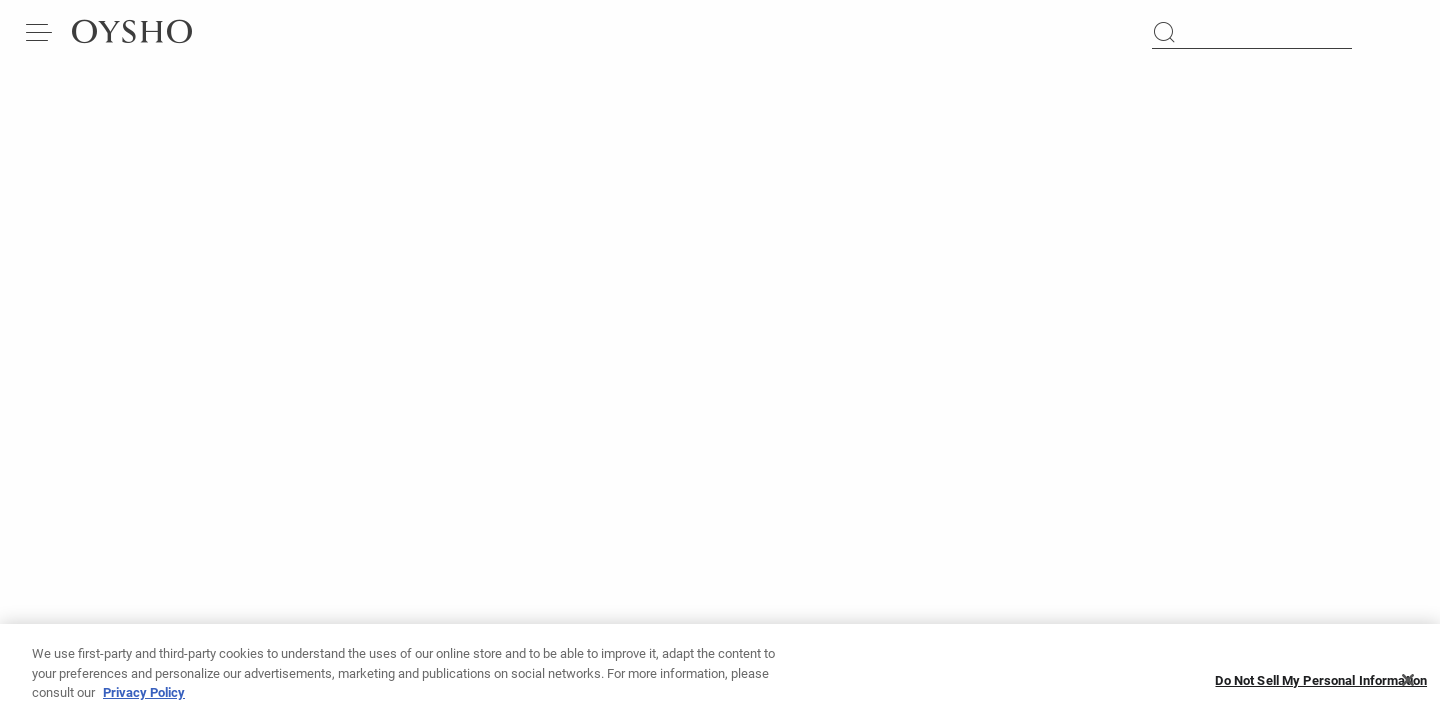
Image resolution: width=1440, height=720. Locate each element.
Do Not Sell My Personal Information (1321, 686)
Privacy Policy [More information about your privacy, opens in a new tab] (144, 699)
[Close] (1408, 686)
